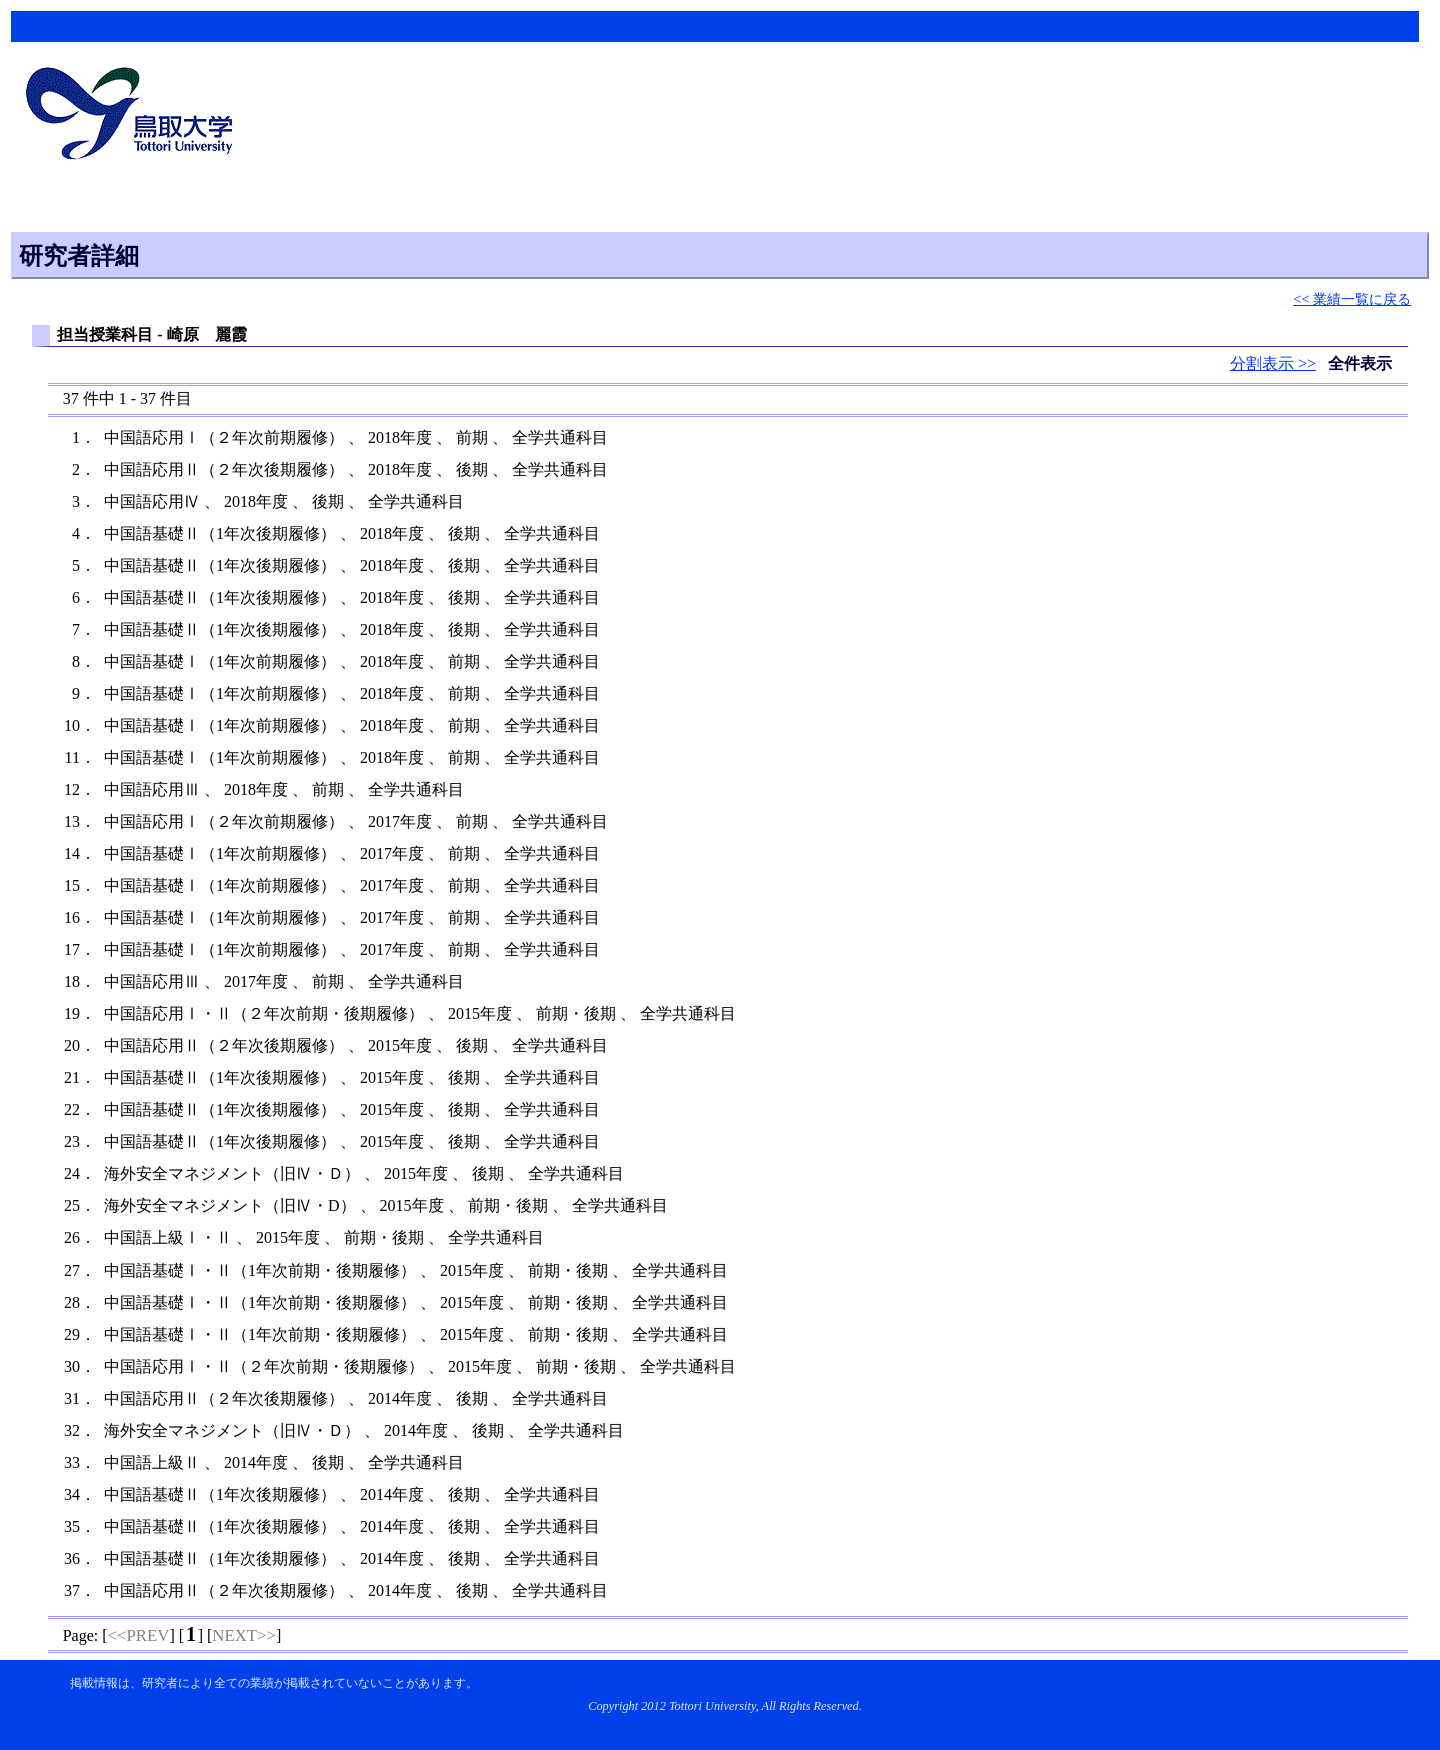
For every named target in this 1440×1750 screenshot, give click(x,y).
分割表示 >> (1273, 363)
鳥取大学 (135, 116)
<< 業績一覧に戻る (1352, 299)
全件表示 (1360, 363)
